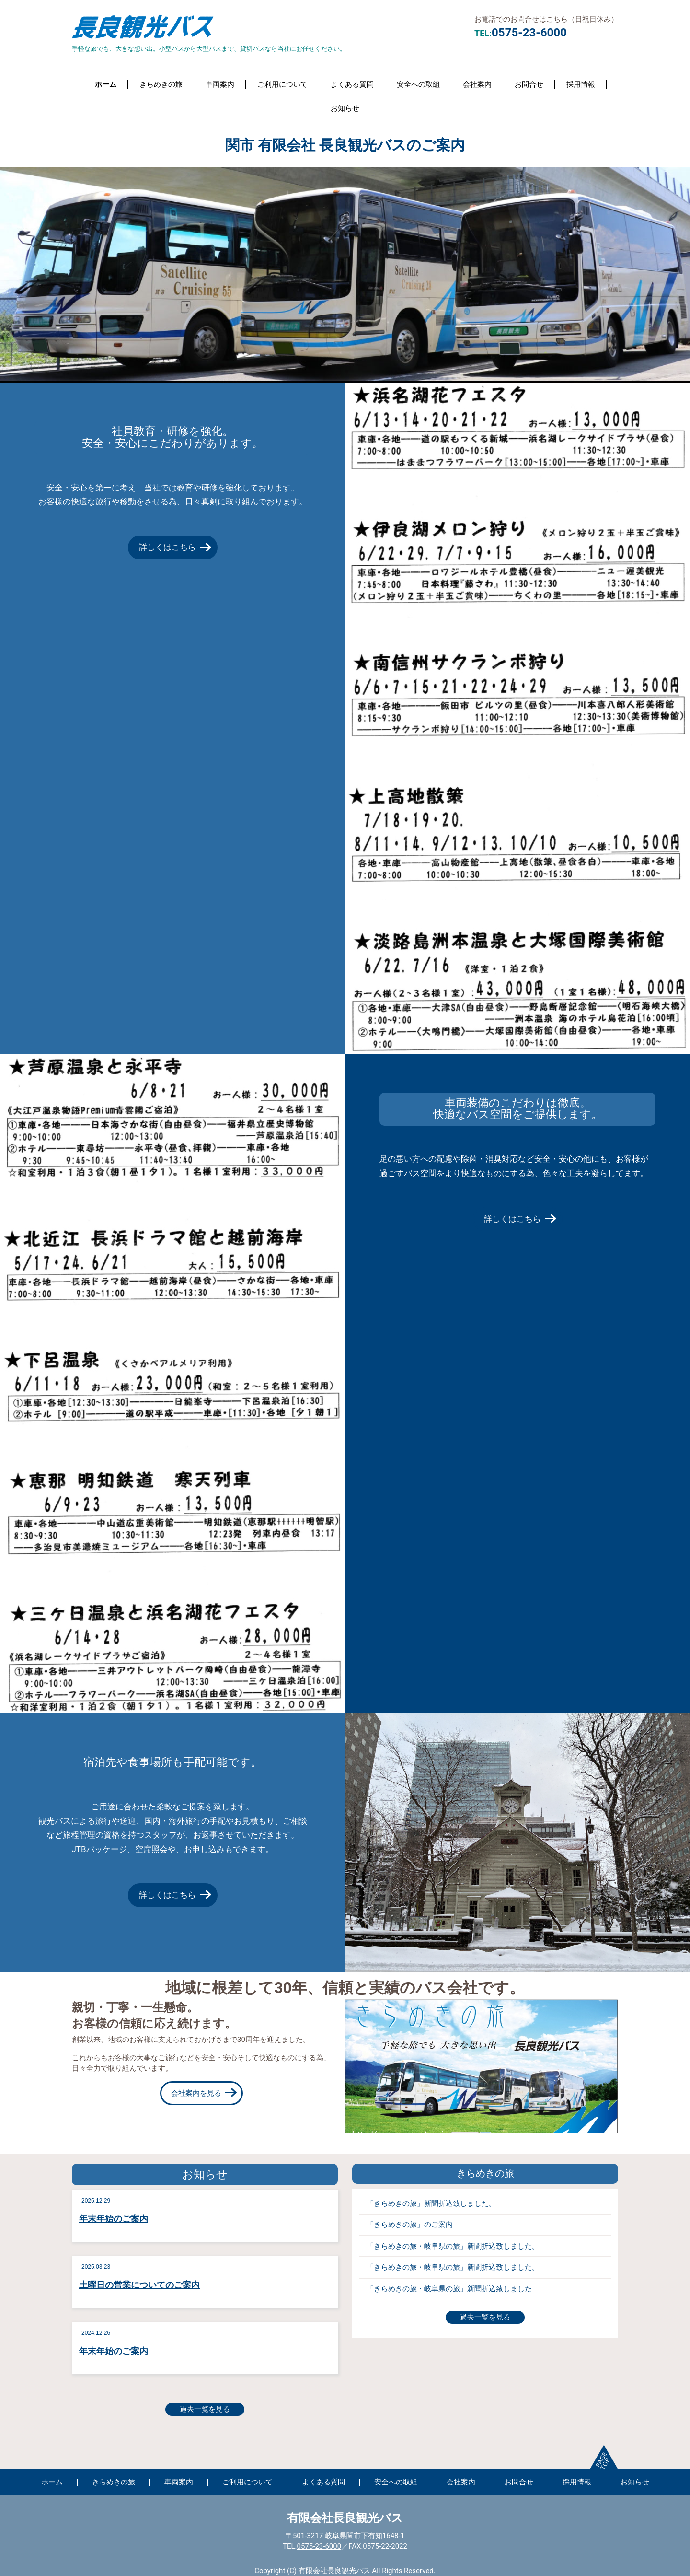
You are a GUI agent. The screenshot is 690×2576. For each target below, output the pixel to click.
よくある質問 (352, 84)
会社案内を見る (196, 2093)
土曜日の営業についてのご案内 (139, 2285)
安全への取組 (418, 84)
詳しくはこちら (167, 547)
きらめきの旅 (161, 84)
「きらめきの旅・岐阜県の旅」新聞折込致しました (449, 2289)
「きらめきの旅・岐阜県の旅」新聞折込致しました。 (453, 2246)
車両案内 (220, 84)
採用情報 (580, 84)
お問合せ (529, 84)
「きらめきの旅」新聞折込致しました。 (431, 2203)
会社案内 (477, 84)
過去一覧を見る (205, 2409)
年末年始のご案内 (113, 2219)
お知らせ (345, 108)
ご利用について (282, 84)
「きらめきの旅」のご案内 (410, 2224)
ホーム (105, 84)
